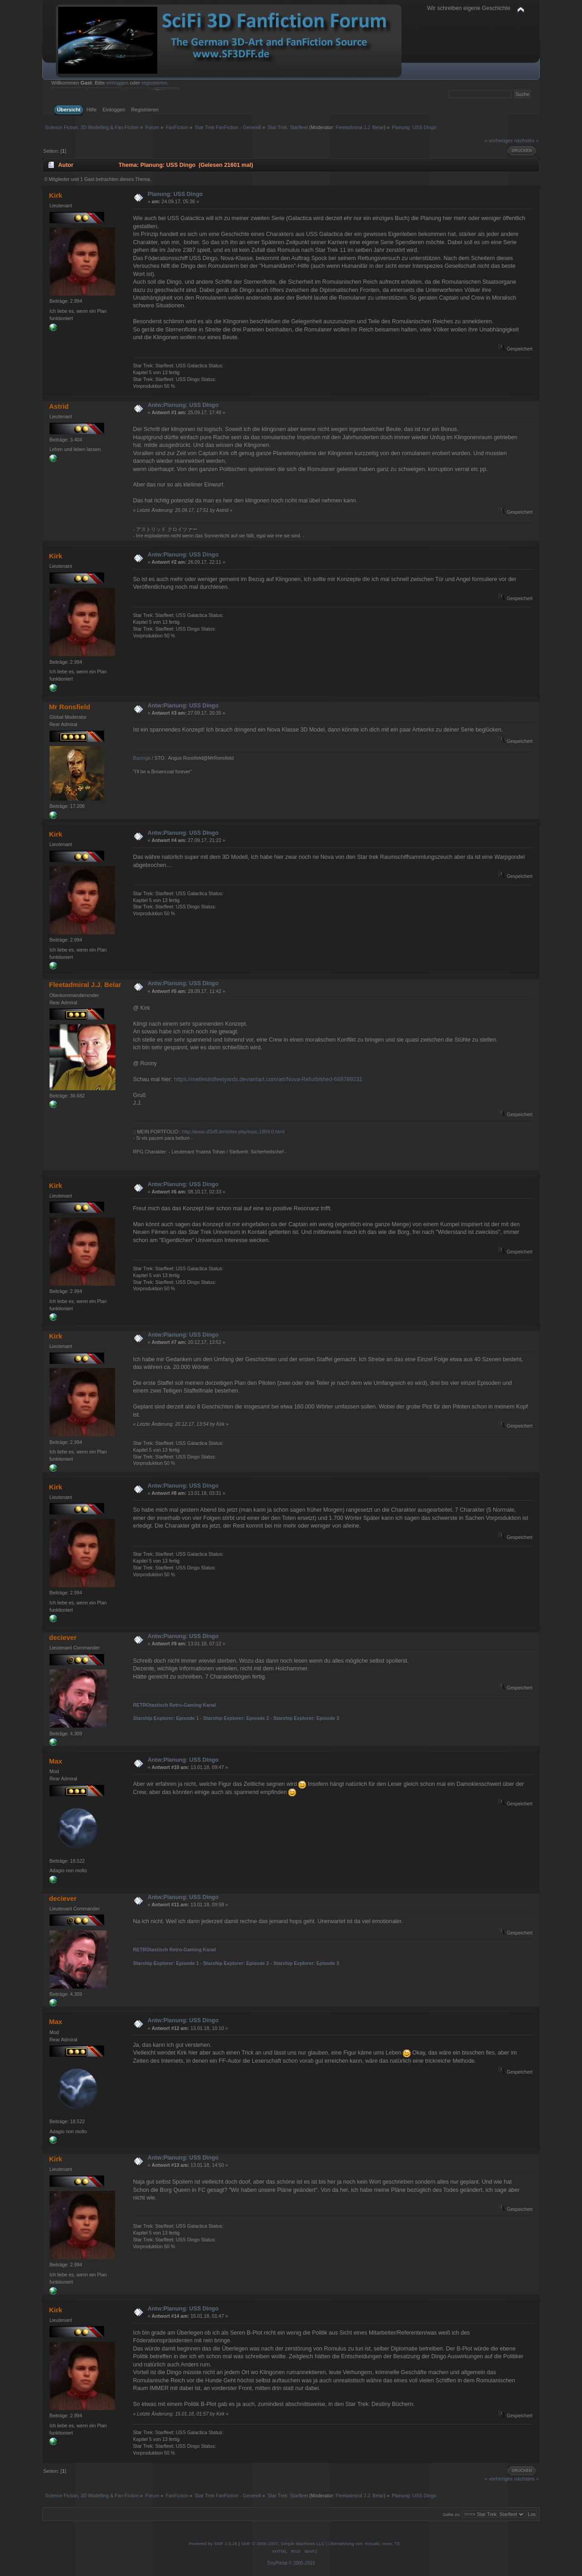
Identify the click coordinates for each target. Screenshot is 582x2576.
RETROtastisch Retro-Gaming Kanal (174, 1705)
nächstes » (526, 140)
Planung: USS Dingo (175, 194)
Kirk (55, 195)
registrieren (154, 82)
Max (55, 1761)
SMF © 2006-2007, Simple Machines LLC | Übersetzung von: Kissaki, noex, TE (320, 2543)
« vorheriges (499, 140)
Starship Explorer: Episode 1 (166, 1718)
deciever (63, 1637)
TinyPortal (277, 2563)
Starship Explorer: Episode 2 (236, 1718)
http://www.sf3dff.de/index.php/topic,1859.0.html (233, 1131)
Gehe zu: (452, 2514)
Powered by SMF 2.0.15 (213, 2543)
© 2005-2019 (302, 2563)
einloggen (117, 82)
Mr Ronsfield (69, 707)
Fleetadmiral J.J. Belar (360, 127)
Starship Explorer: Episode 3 (306, 1718)
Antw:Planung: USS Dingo (183, 405)
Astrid (59, 406)
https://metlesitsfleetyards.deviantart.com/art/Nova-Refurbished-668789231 (268, 1079)
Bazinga (141, 758)
